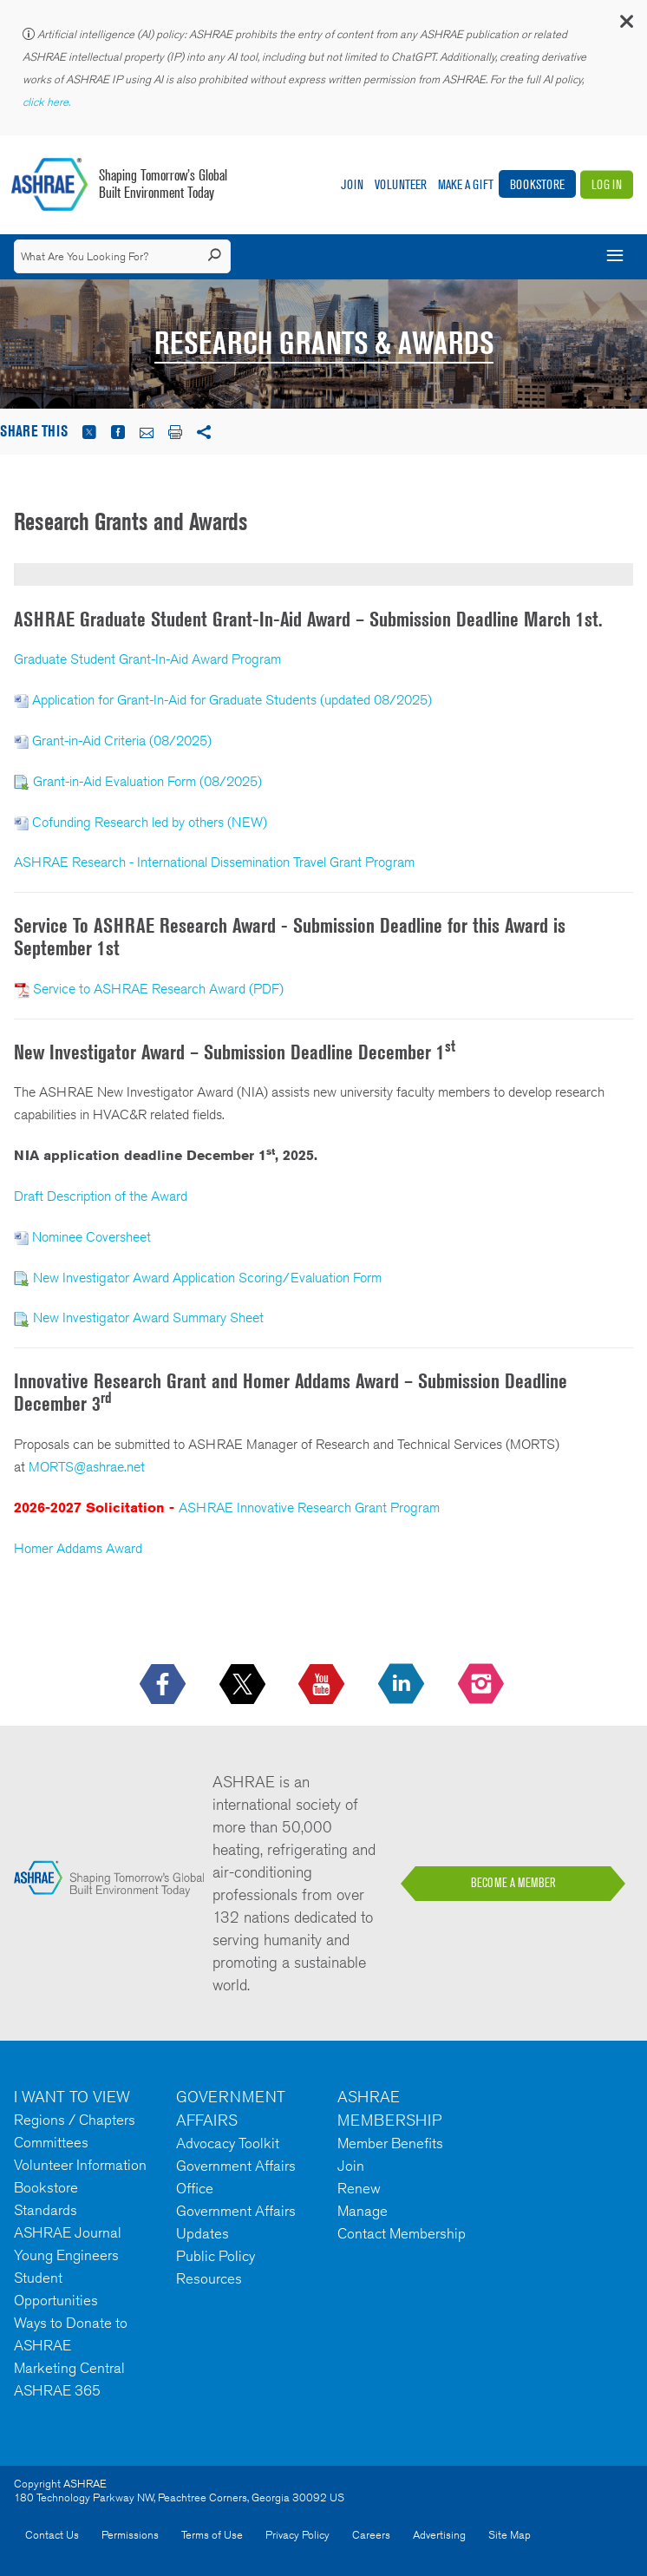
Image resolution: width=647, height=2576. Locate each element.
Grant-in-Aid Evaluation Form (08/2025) (147, 781)
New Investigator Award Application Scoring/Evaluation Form (207, 1277)
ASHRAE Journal (67, 2232)
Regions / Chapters (74, 2119)
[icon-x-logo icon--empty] (244, 1685)
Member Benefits (390, 2143)
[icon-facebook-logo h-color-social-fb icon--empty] (164, 1685)
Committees (51, 2142)
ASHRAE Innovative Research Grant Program (309, 1507)
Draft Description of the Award (100, 1196)
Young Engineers (66, 2255)
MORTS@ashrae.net (87, 1466)
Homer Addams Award (78, 1548)
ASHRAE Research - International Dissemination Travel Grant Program (214, 862)
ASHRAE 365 (57, 2390)
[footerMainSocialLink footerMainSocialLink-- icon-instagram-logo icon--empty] (483, 1685)
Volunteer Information (80, 2164)
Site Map (509, 2534)
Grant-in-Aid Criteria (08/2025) (122, 740)
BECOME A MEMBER (513, 1883)
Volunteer (401, 184)
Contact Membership (401, 2233)
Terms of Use (212, 2534)
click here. (48, 102)
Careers (371, 2534)
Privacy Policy (297, 2534)
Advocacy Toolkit (227, 2143)
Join (352, 184)
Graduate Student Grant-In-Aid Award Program (147, 659)
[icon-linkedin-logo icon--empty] (403, 1685)
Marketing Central (69, 2367)
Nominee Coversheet (91, 1237)
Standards (45, 2210)
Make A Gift (465, 184)
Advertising (439, 2534)
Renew (359, 2188)
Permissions (130, 2534)
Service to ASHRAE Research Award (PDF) (158, 988)
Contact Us (52, 2534)
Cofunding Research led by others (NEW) (149, 822)
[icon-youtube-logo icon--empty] (323, 1685)
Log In (606, 184)
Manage (362, 2210)
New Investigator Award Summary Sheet (148, 1317)
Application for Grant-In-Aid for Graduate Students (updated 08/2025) (232, 700)
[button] (625, 25)
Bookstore (537, 184)
